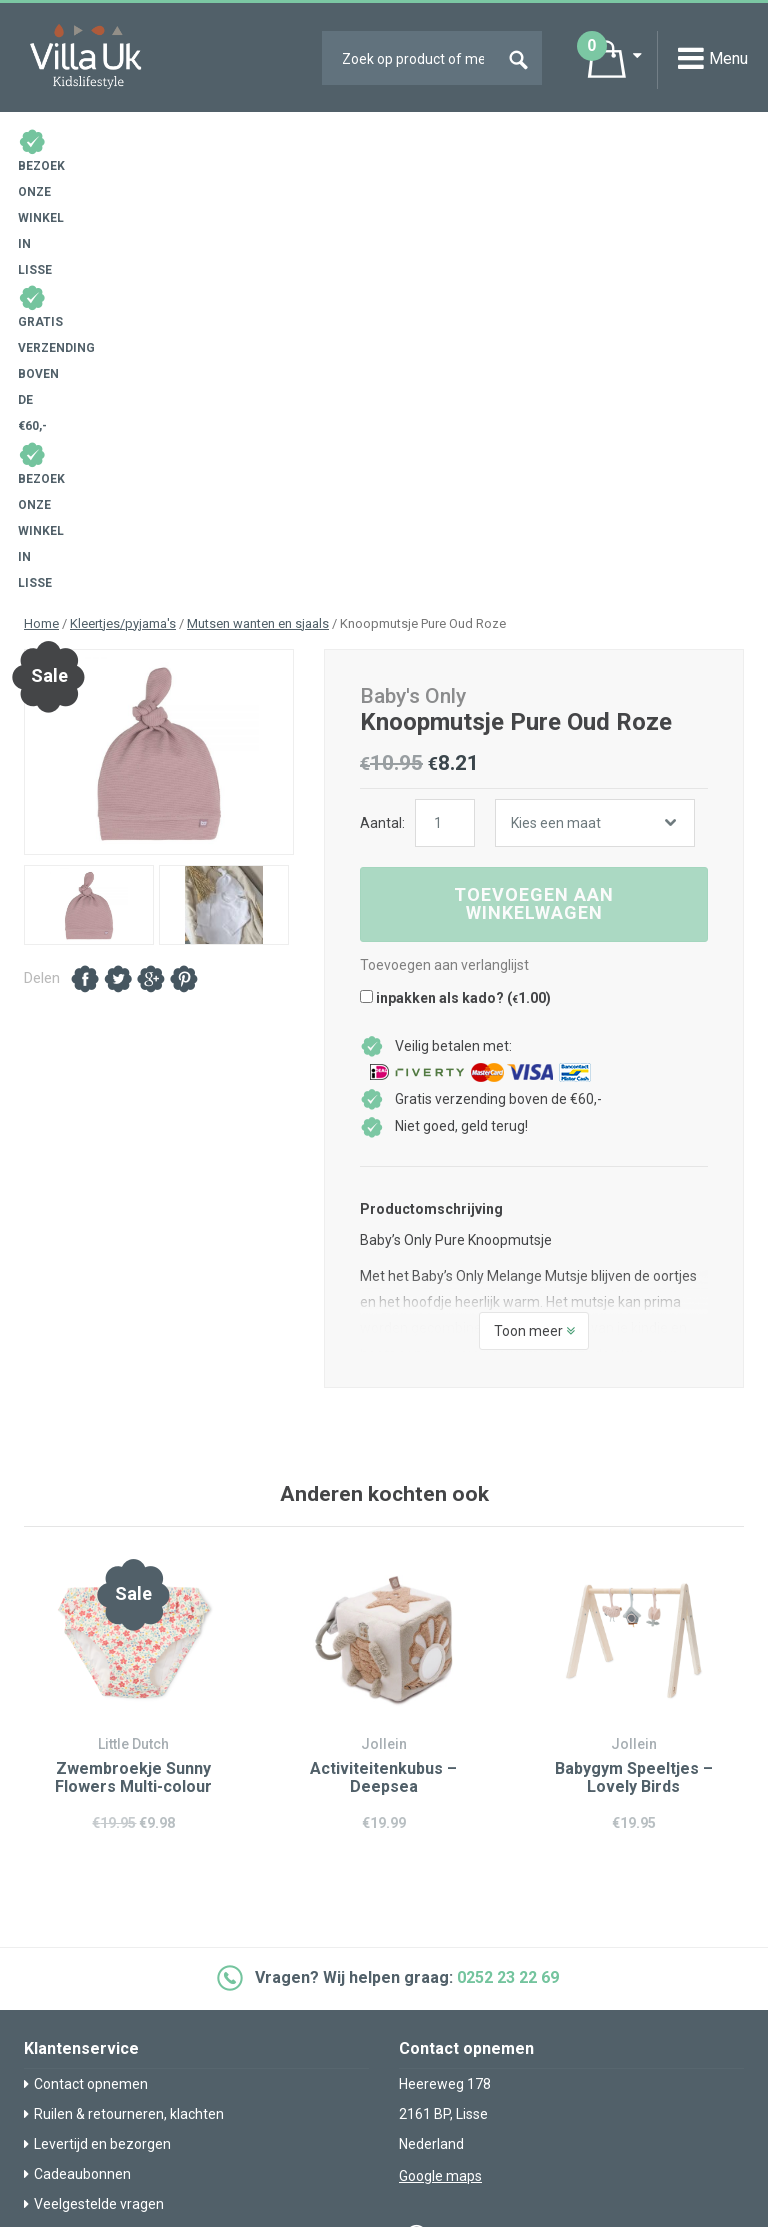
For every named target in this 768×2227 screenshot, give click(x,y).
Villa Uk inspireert (83, 1950)
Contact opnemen (86, 1641)
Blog (43, 1920)
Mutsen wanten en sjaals (258, 180)
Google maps (440, 1733)
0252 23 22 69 (508, 1535)
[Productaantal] (445, 380)
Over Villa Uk (68, 1995)
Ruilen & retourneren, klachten (124, 1671)
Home (41, 180)
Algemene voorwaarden (475, 2046)
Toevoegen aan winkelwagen (534, 460)
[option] (159, 310)
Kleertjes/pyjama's (123, 180)
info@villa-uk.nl (466, 1828)
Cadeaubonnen (77, 1731)
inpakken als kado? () (455, 555)
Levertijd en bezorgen (97, 1701)
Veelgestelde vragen (94, 1761)
